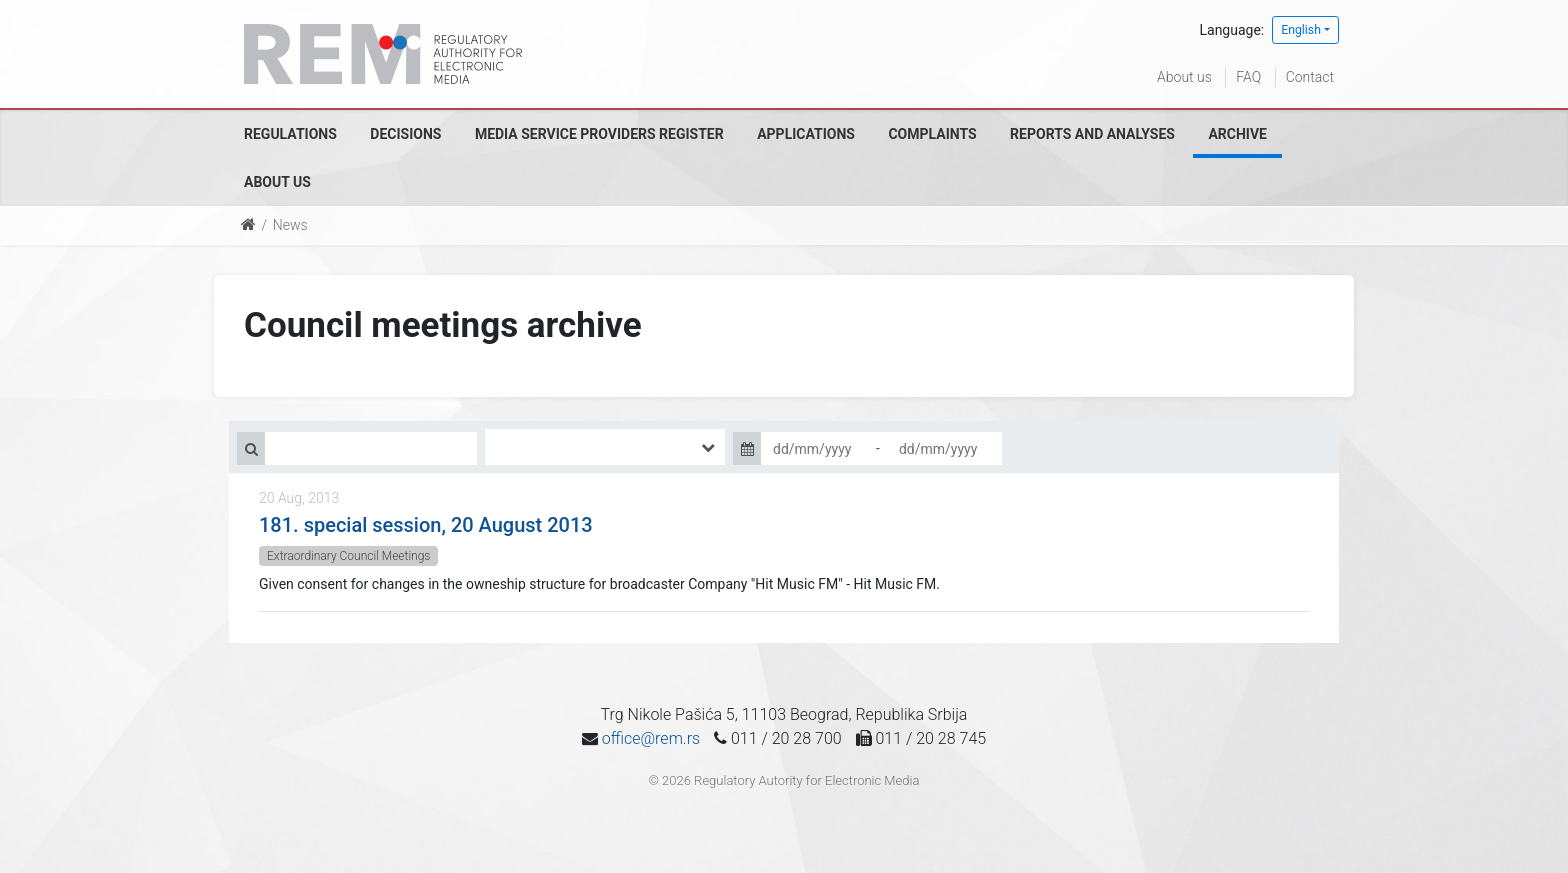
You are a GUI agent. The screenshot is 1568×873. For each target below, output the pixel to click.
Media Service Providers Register (599, 134)
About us (1184, 77)
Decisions (405, 134)
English (1301, 30)
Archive (1237, 134)
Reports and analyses (1092, 134)
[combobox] (605, 447)
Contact (1310, 77)
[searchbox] (520, 447)
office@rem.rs (651, 738)
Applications (806, 134)
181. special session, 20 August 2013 (426, 525)
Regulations (290, 134)
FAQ (1248, 77)
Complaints (932, 134)
